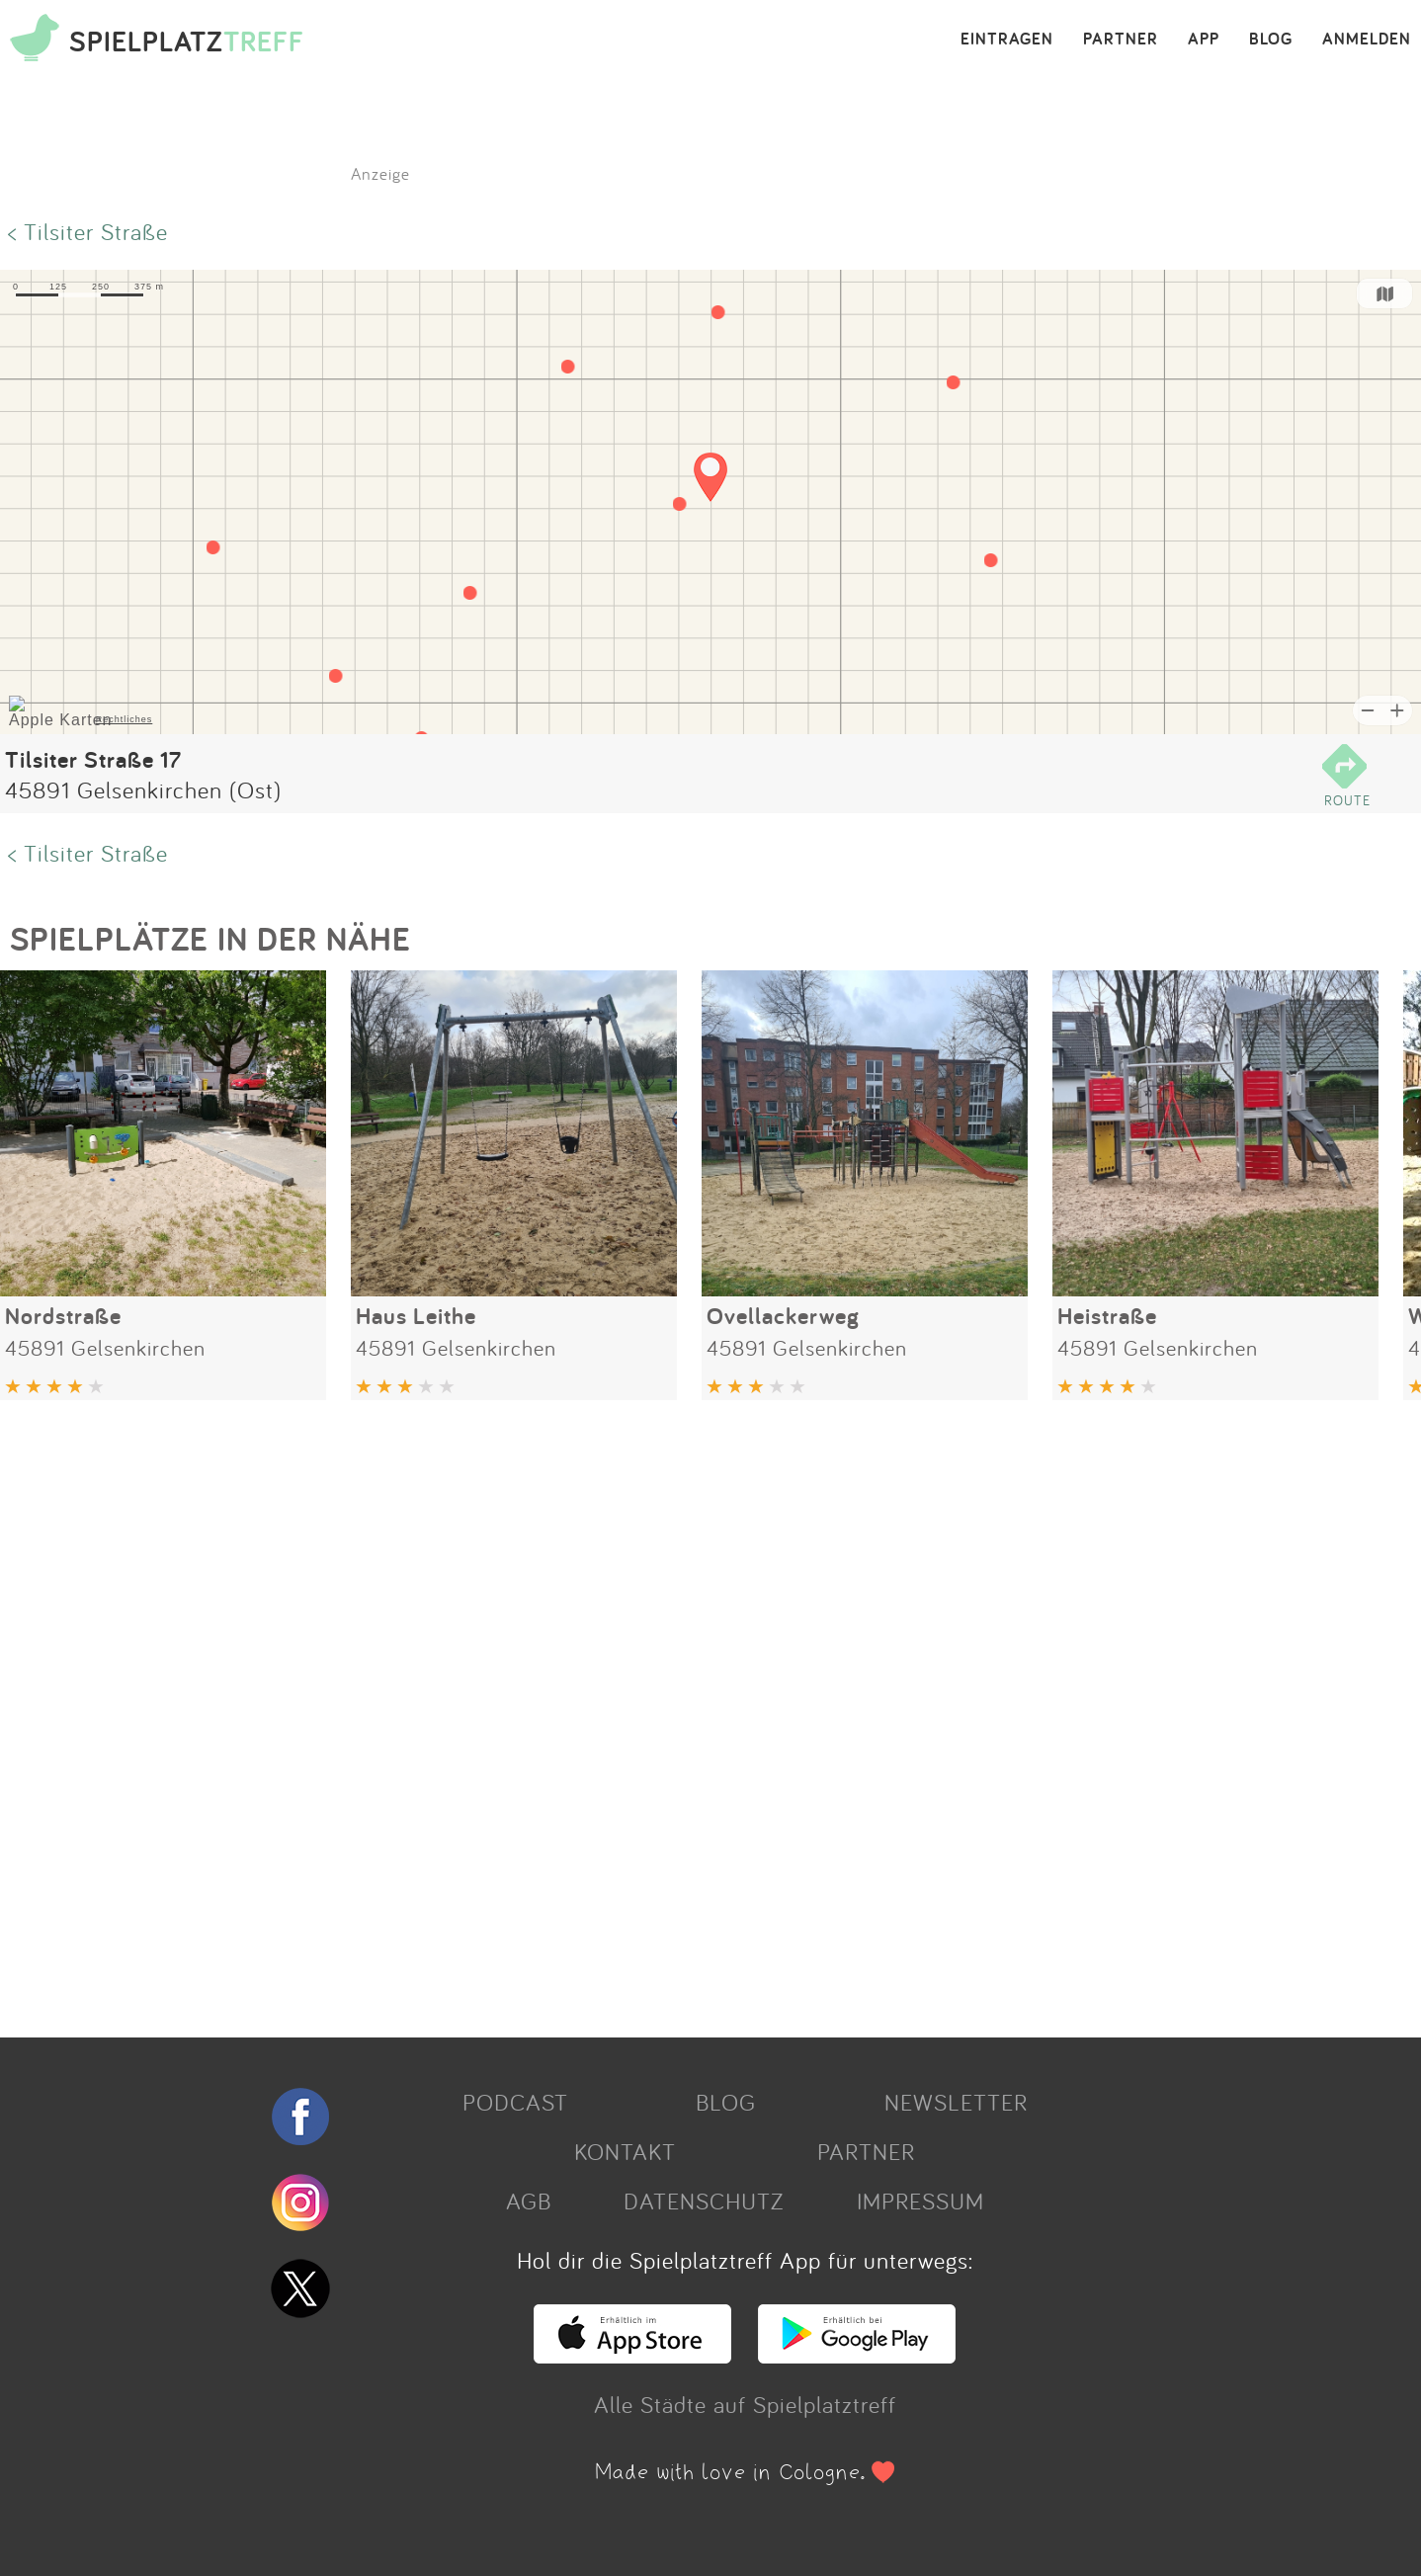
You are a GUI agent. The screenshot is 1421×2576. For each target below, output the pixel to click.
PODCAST (515, 2102)
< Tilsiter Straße (88, 231)
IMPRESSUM (920, 2200)
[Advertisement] (593, 1711)
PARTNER (1120, 39)
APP (1203, 39)
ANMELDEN (1366, 39)
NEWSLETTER (956, 2102)
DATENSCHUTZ (704, 2200)
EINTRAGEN (1007, 39)
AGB (528, 2200)
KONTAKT (625, 2151)
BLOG (1271, 39)
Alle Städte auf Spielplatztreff (745, 2404)
